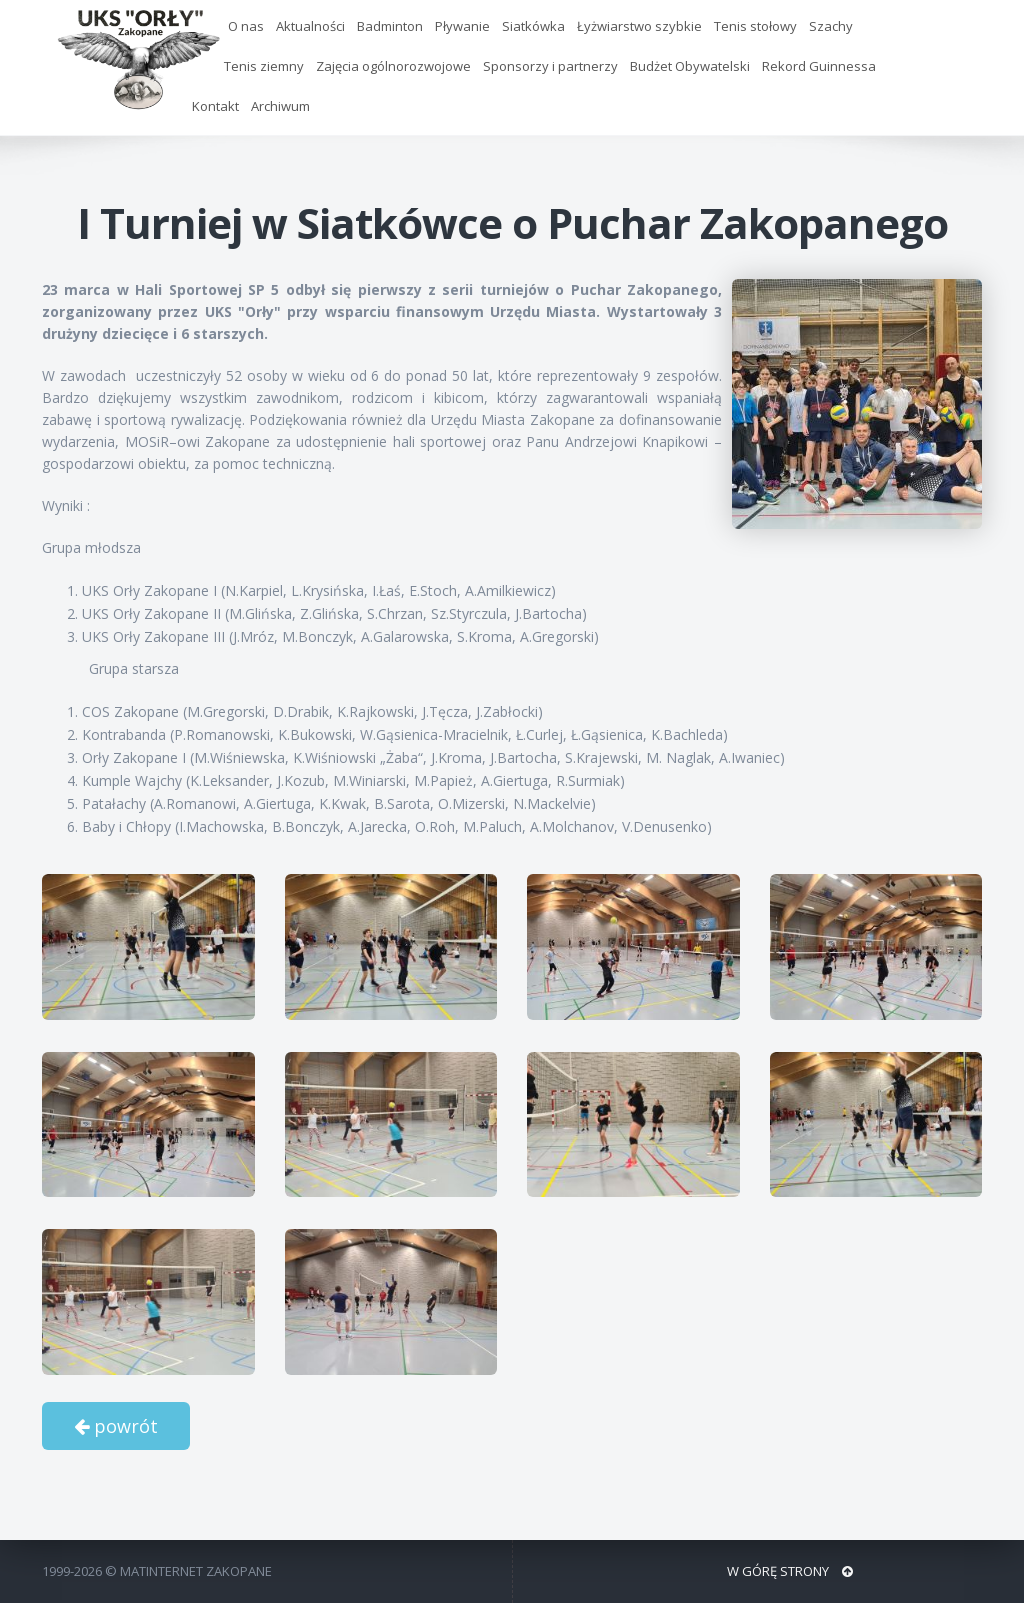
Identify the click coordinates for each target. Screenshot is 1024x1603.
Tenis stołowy (755, 26)
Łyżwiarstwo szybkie (639, 26)
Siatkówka (533, 26)
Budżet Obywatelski (690, 66)
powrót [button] (116, 1426)
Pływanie (462, 26)
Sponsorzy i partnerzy (550, 66)
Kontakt (215, 106)
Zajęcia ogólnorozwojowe (393, 66)
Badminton (390, 26)
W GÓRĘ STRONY (790, 1571)
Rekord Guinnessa (819, 66)
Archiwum (280, 106)
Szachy (831, 26)
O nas (246, 26)
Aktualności (310, 26)
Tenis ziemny (264, 66)
